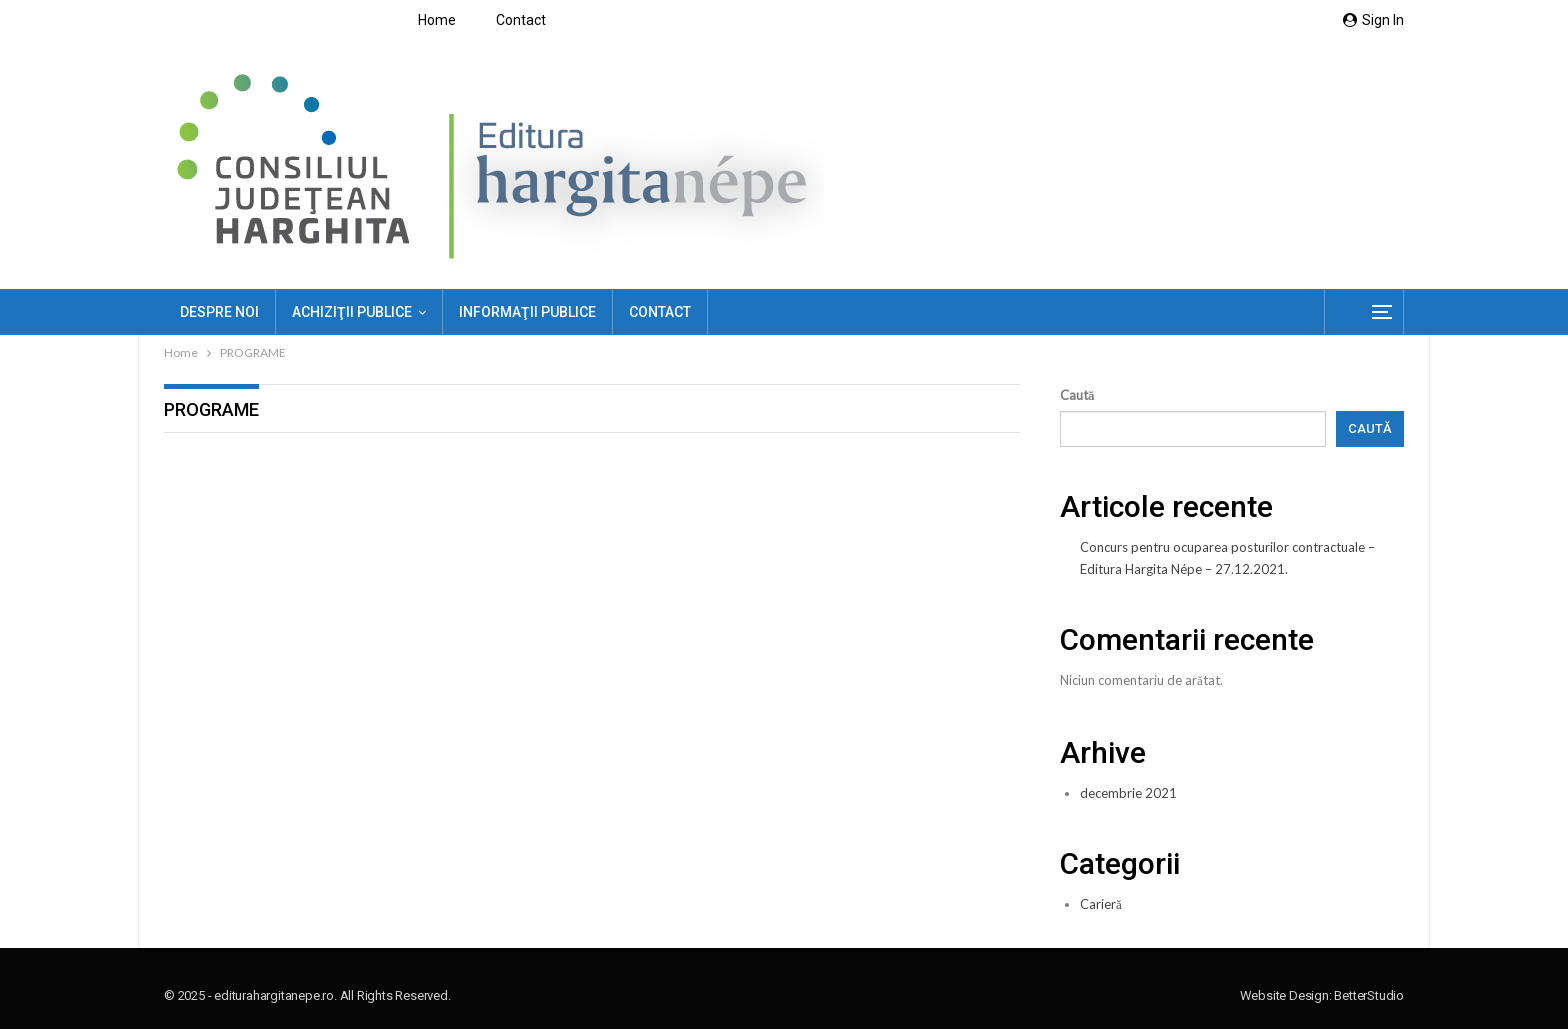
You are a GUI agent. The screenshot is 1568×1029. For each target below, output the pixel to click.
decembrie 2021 (1128, 793)
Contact (521, 20)
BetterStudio (1369, 995)
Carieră (1101, 904)
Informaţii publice (527, 312)
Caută (1077, 395)
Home (437, 20)
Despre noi (219, 312)
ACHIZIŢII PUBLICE (352, 312)
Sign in (1373, 20)
